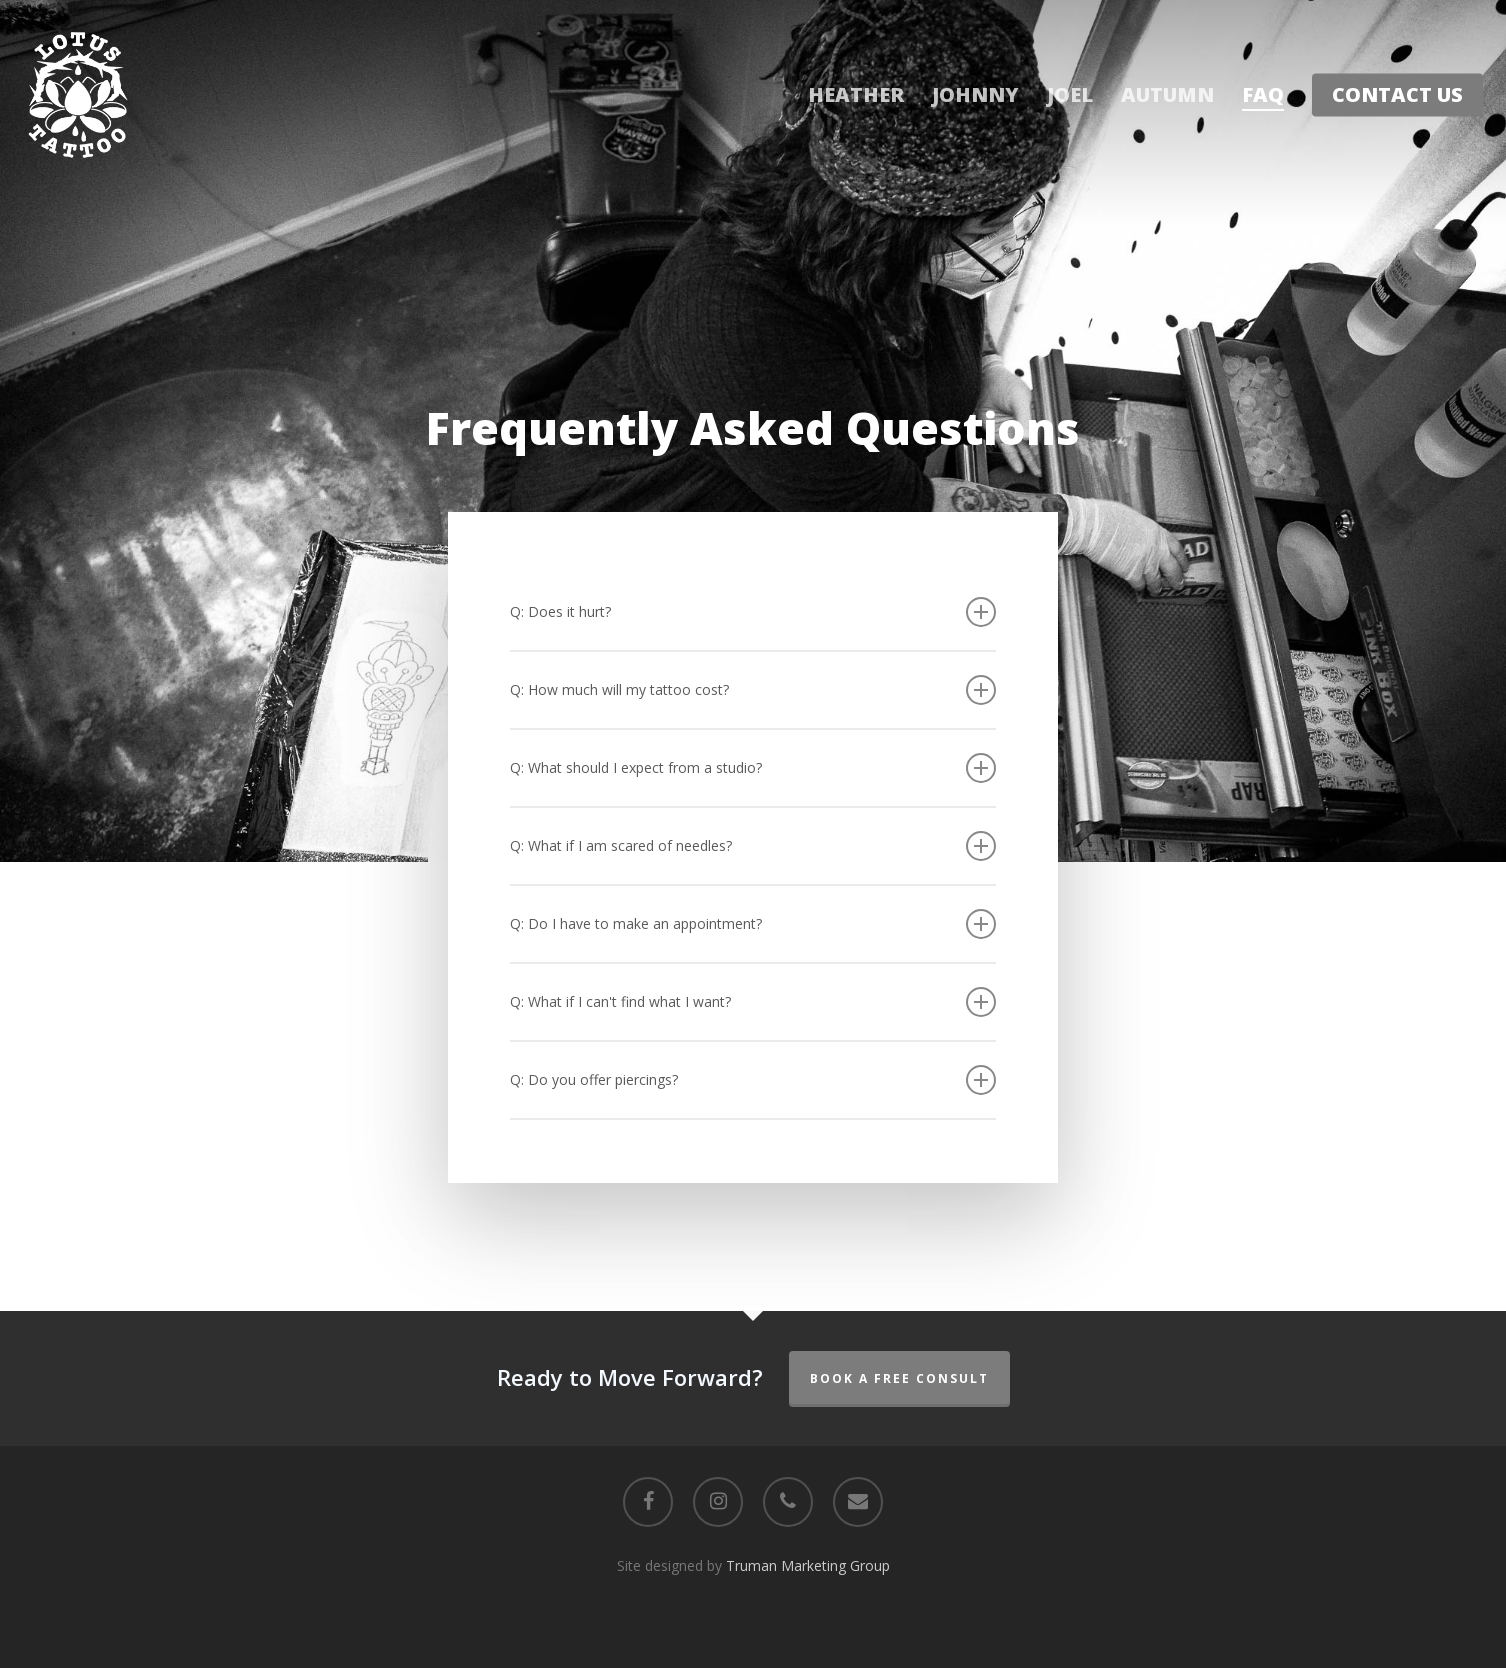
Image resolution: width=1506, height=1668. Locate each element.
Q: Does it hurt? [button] (752, 612)
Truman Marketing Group (808, 1565)
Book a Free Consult (899, 1378)
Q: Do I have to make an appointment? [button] (752, 924)
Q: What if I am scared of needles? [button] (752, 846)
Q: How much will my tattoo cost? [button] (752, 690)
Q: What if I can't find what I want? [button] (752, 1002)
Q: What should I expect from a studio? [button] (752, 768)
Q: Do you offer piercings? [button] (752, 1080)
